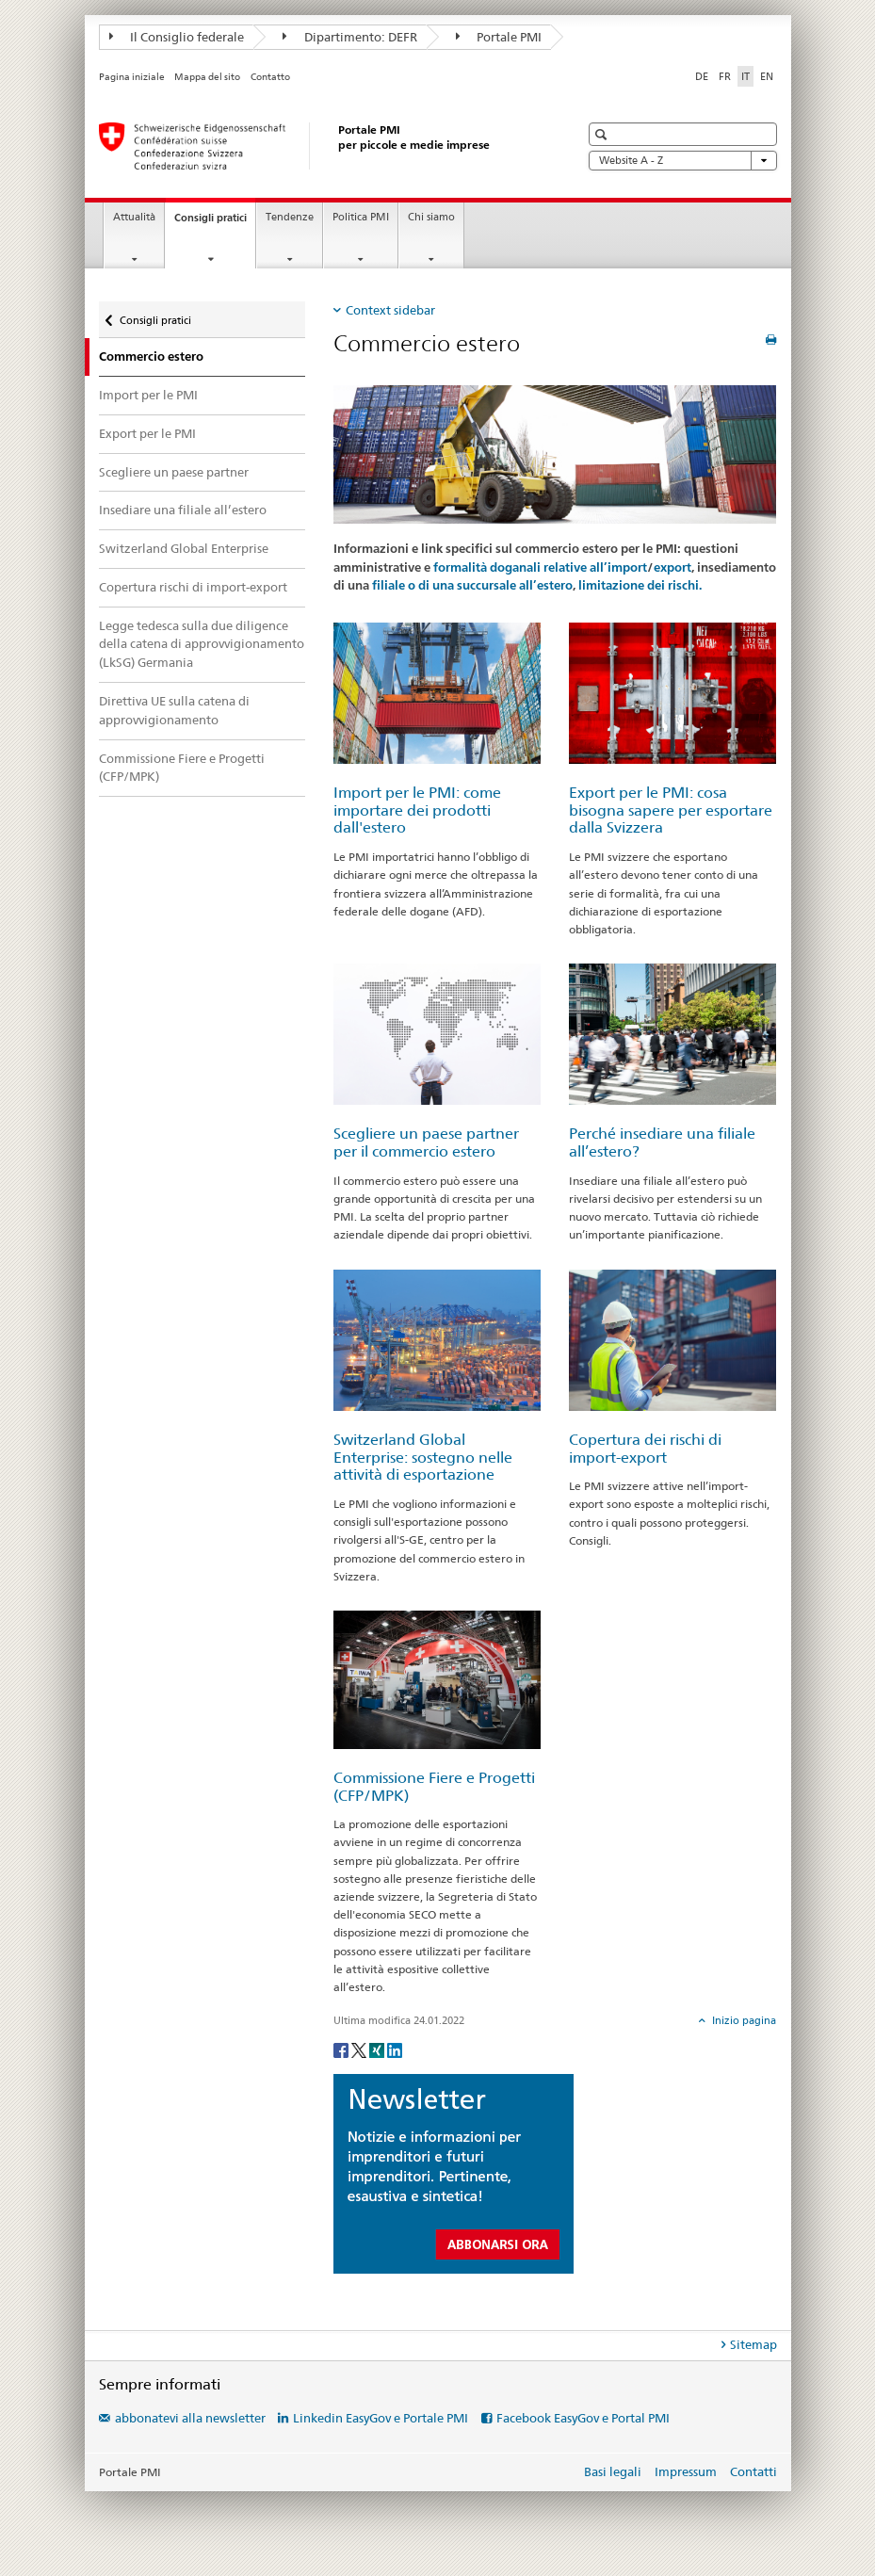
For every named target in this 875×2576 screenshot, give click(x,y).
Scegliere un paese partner (174, 471)
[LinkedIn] (394, 2049)
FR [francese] (725, 76)
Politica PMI (360, 217)
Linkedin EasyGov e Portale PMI (380, 2417)
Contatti (753, 2471)
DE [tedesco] (701, 76)
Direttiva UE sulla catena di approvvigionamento (174, 710)
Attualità (134, 217)
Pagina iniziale (132, 77)
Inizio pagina (742, 2020)
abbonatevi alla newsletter (190, 2417)
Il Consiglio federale (177, 36)
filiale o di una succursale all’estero (472, 585)
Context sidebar (390, 309)
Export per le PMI (147, 433)
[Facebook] (342, 2049)
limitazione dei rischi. (640, 585)
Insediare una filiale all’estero (183, 509)
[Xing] (378, 2049)
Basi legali (612, 2471)
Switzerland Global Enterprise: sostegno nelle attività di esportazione (422, 1457)
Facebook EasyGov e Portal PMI (583, 2417)
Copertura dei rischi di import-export (645, 1448)
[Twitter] (360, 2049)
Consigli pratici (214, 222)
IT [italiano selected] (745, 76)
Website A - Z (683, 161)
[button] (603, 134)
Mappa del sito (207, 77)
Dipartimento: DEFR (350, 36)
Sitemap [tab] (753, 2344)
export (672, 567)
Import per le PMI (148, 394)
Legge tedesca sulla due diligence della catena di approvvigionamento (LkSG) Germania (201, 644)
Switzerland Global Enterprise (183, 548)
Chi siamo (431, 217)
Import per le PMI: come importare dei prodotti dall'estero (417, 810)
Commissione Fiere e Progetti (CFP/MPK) (182, 768)
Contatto (270, 77)
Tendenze (290, 217)
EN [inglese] (766, 76)
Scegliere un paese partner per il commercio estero (426, 1142)
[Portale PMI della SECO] (320, 146)
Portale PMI (499, 36)
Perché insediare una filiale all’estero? (662, 1142)
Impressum (686, 2471)
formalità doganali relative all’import (540, 567)
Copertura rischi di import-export (193, 586)
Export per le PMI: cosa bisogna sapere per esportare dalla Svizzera (670, 810)
